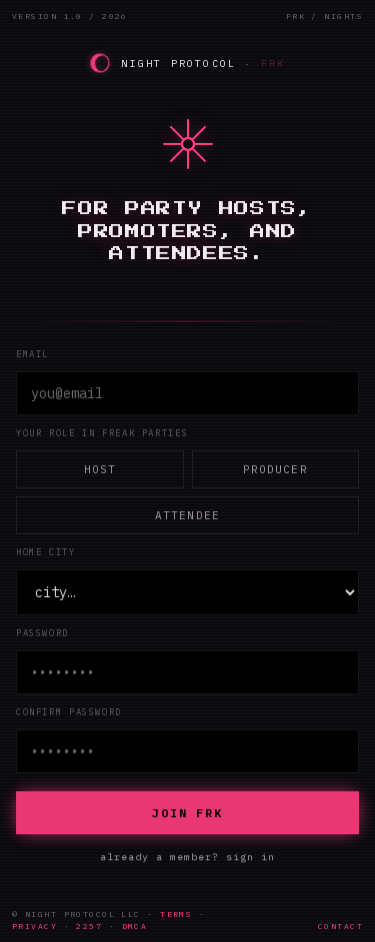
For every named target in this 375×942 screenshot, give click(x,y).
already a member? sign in (187, 856)
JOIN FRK (187, 812)
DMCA (135, 926)
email (32, 353)
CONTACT (340, 926)
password (42, 632)
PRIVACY (34, 926)
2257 (89, 926)
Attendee (187, 515)
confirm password (69, 711)
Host (100, 469)
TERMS (176, 914)
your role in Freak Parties (102, 432)
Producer (275, 469)
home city (46, 551)
